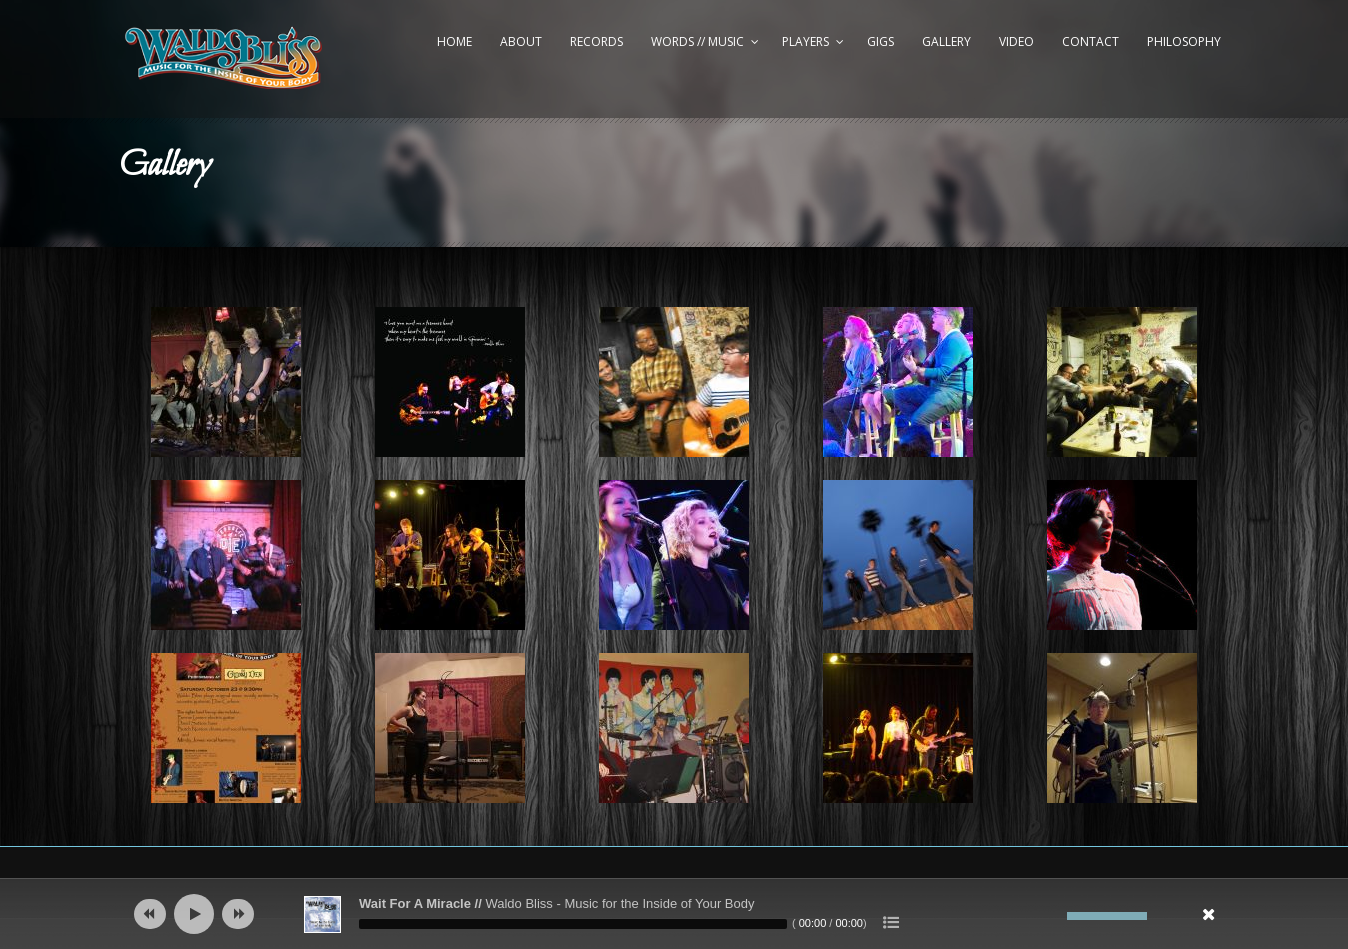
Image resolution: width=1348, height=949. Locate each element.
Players (805, 41)
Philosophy (1184, 41)
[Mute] (1052, 916)
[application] (674, 914)
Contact (1090, 41)
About (521, 41)
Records (596, 41)
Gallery (946, 41)
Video (1016, 41)
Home (454, 41)
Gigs (880, 41)
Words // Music (697, 41)
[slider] (573, 924)
